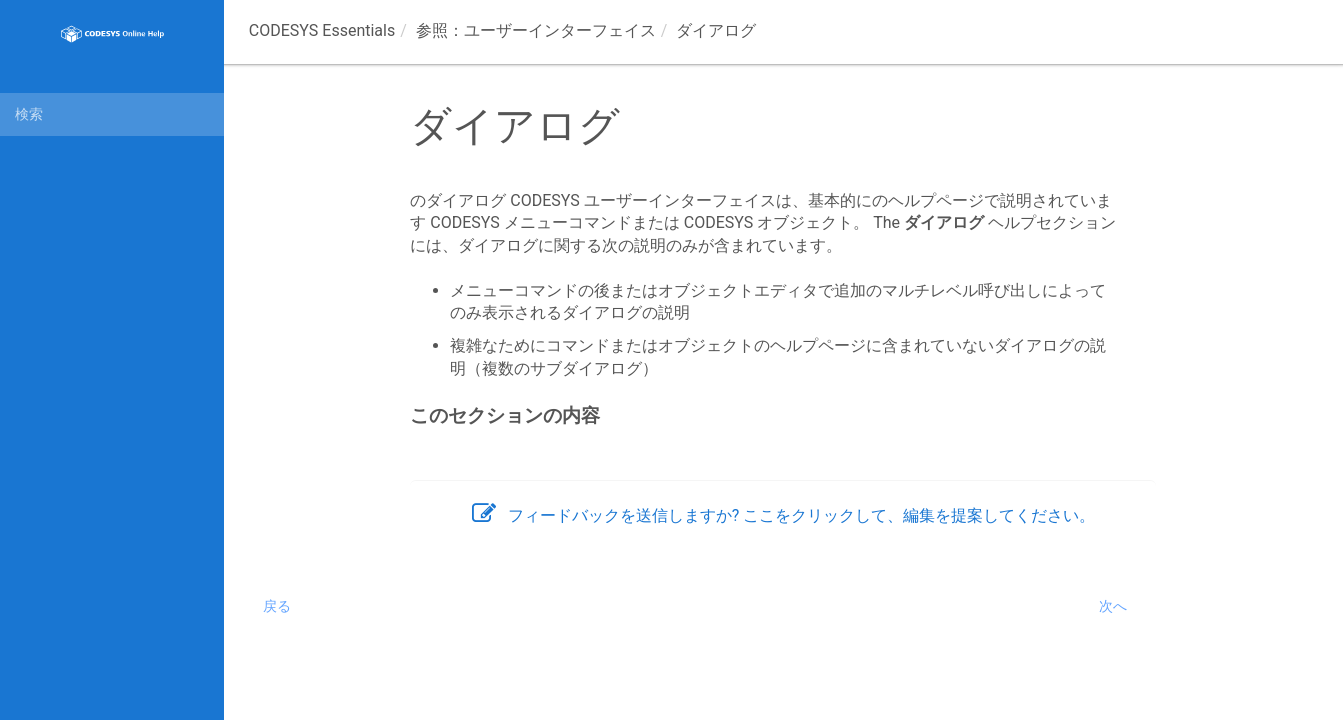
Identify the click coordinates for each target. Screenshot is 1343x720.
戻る (277, 606)
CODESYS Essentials (322, 30)
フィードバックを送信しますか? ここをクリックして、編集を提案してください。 (784, 515)
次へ (1113, 606)
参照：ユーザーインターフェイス (536, 30)
